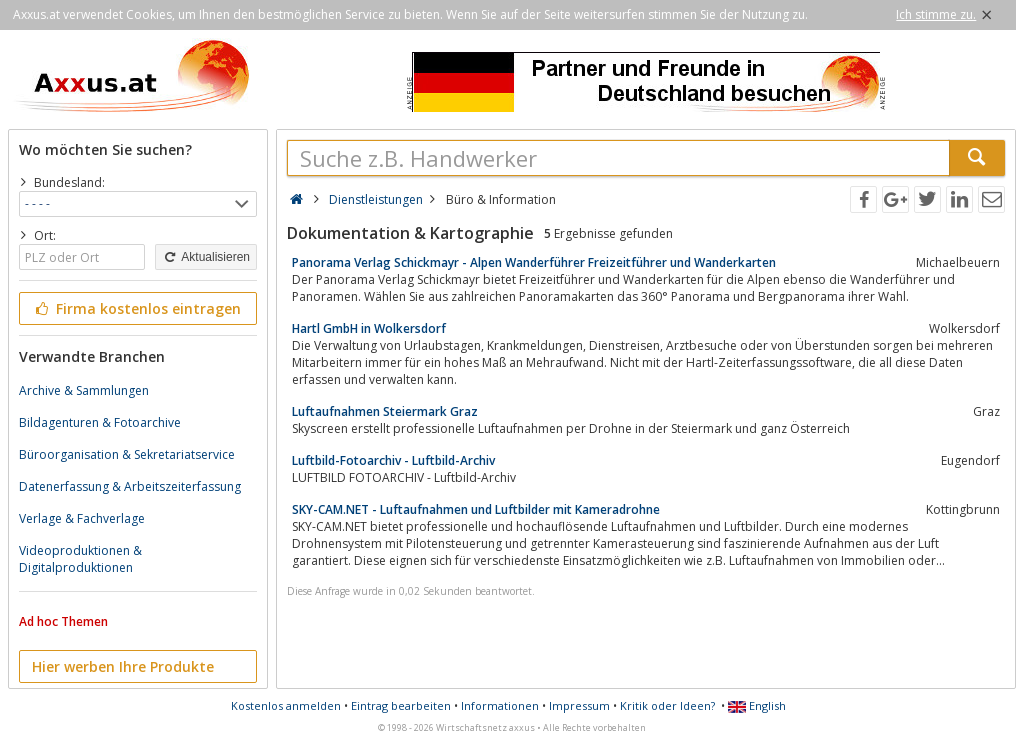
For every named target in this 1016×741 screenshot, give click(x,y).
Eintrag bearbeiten (401, 705)
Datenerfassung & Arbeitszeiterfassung (130, 486)
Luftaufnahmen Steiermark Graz (385, 411)
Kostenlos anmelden (286, 705)
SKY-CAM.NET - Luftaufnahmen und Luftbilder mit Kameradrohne (476, 509)
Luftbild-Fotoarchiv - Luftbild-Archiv (393, 460)
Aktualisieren (206, 257)
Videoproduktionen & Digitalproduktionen (80, 559)
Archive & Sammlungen (84, 390)
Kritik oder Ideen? (667, 705)
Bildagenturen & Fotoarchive (100, 422)
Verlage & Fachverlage (82, 518)
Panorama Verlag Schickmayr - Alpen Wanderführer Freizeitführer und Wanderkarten (534, 262)
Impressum (579, 705)
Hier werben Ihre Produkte (123, 666)
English (757, 705)
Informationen (500, 705)
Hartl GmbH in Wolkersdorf (369, 328)
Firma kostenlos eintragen (136, 308)
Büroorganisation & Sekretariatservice (127, 454)
